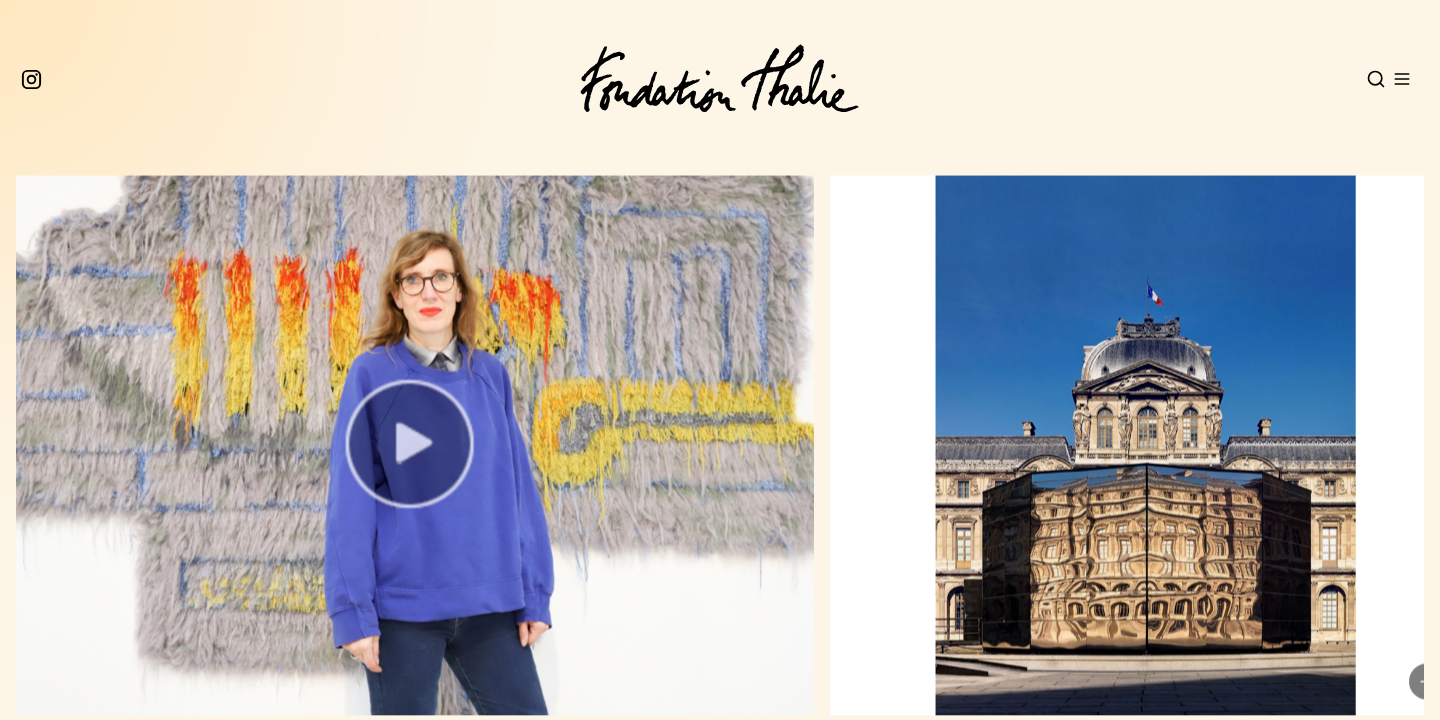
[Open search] (1376, 79)
